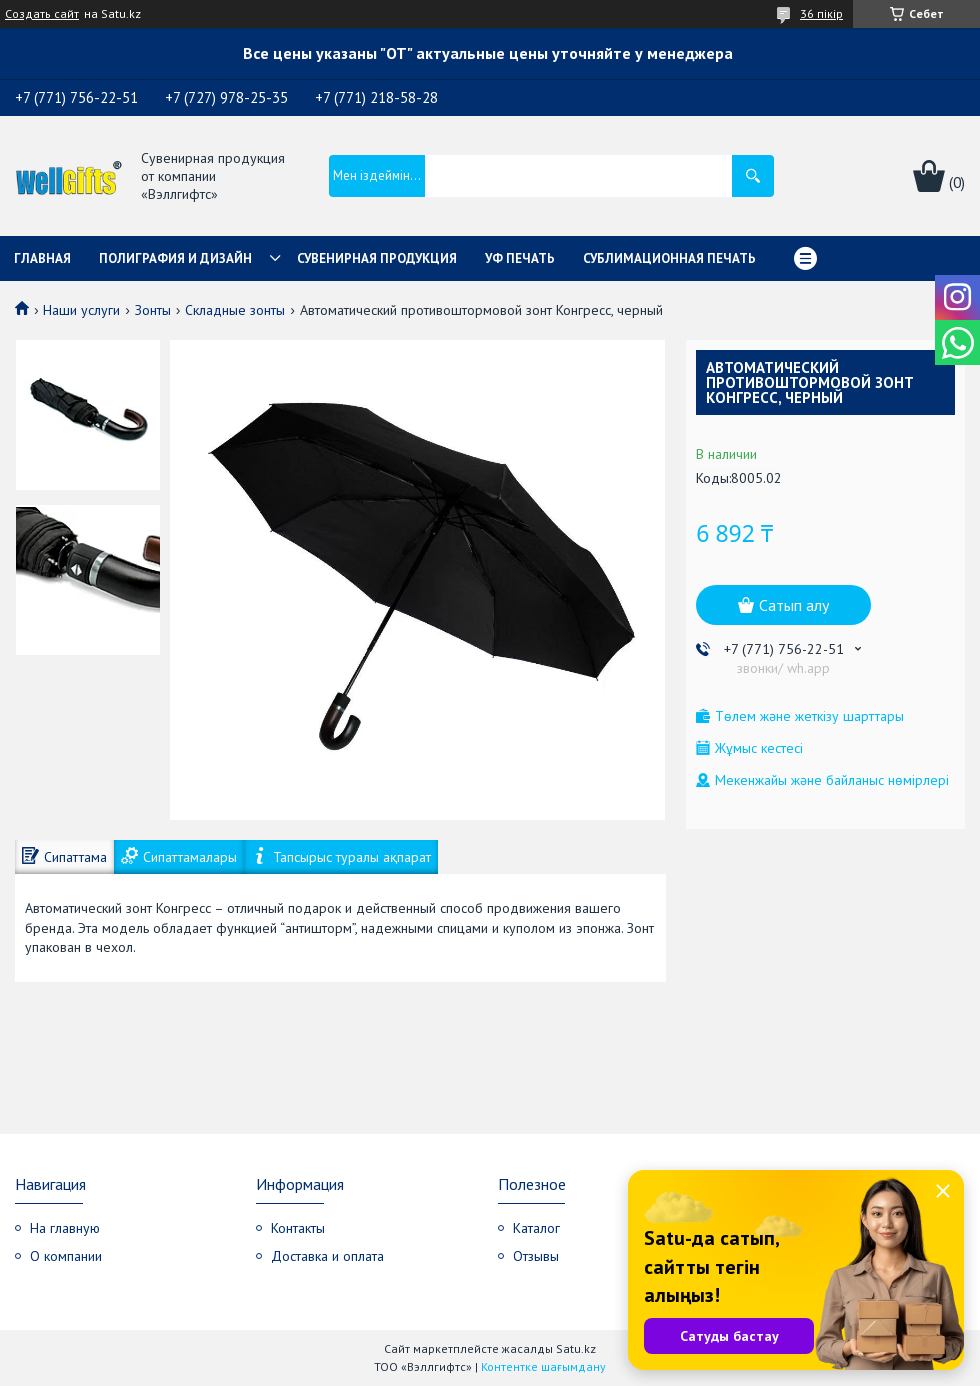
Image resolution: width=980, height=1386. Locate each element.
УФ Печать (520, 258)
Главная (42, 258)
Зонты (153, 310)
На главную (65, 1228)
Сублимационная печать (669, 258)
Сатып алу (794, 605)
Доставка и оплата (327, 1256)
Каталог (536, 1228)
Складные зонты (235, 310)
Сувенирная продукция (377, 258)
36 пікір (821, 13)
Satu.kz (576, 1348)
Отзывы (536, 1256)
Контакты (298, 1228)
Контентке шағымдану (543, 1366)
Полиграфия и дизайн (175, 258)
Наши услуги (81, 310)
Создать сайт (42, 14)
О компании (66, 1256)
